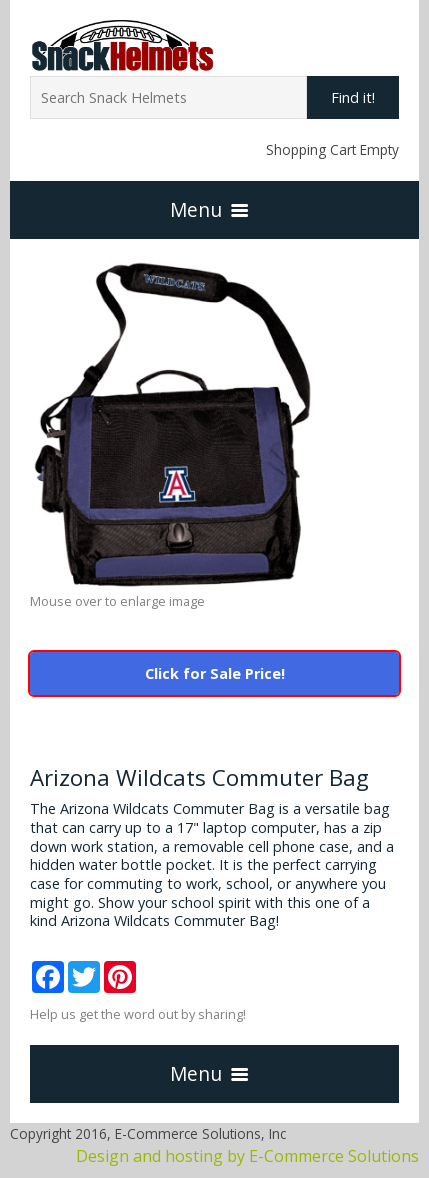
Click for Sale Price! (215, 673)
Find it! (353, 97)
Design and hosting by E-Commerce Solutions (247, 1156)
